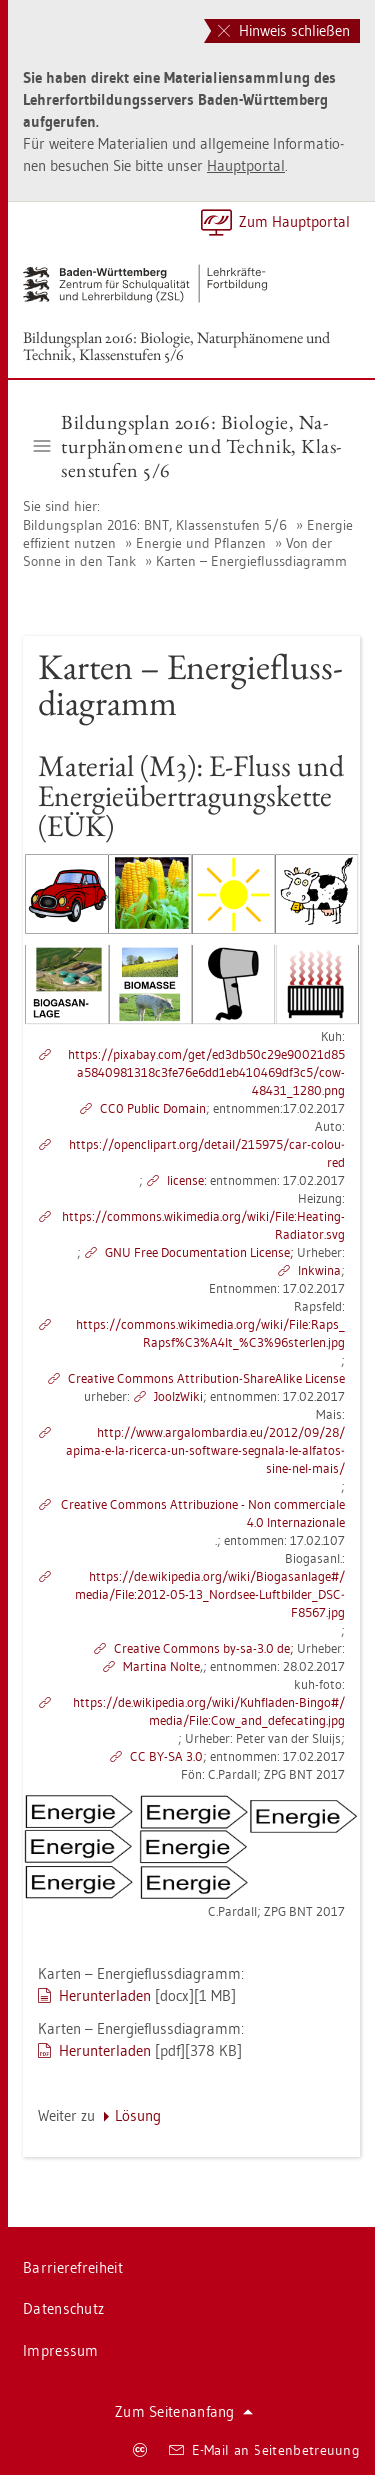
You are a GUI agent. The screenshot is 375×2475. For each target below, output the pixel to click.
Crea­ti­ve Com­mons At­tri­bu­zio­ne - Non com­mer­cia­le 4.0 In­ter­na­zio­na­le (203, 1513)
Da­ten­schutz (63, 2308)
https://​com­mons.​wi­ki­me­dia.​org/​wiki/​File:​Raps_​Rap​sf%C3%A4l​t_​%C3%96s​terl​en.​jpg (210, 1333)
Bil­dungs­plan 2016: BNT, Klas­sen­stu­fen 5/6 (155, 525)
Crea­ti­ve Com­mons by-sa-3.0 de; (204, 1648)
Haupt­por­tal (246, 165)
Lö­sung (138, 2115)
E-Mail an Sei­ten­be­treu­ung (264, 2450)
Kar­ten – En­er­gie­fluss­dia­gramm (251, 561)
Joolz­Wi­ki (178, 1396)
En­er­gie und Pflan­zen (201, 543)
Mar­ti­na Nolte (161, 1666)
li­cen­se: (187, 1180)
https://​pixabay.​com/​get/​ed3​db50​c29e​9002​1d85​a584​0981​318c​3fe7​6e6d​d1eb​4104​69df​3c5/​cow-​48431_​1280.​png (206, 1072)
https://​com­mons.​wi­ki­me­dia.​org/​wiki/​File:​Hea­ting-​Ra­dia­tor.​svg (203, 1225)
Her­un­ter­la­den (105, 1995)
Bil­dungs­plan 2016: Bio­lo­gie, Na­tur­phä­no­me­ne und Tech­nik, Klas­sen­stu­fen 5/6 (176, 346)
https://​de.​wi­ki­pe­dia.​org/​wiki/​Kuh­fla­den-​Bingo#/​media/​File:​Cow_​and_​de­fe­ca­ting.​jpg (209, 1711)
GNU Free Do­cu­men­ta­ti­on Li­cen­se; (199, 1252)
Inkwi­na (319, 1270)
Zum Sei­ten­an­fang (184, 2411)
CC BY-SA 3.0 (166, 1756)
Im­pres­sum (61, 2350)
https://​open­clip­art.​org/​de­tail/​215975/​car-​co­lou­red (207, 1153)
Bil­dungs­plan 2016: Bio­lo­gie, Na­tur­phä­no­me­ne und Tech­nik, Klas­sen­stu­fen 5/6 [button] (188, 446)
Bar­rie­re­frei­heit (73, 2267)
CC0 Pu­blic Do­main (153, 1108)
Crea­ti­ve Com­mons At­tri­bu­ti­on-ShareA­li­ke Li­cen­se (206, 1378)
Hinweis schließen (284, 30)
